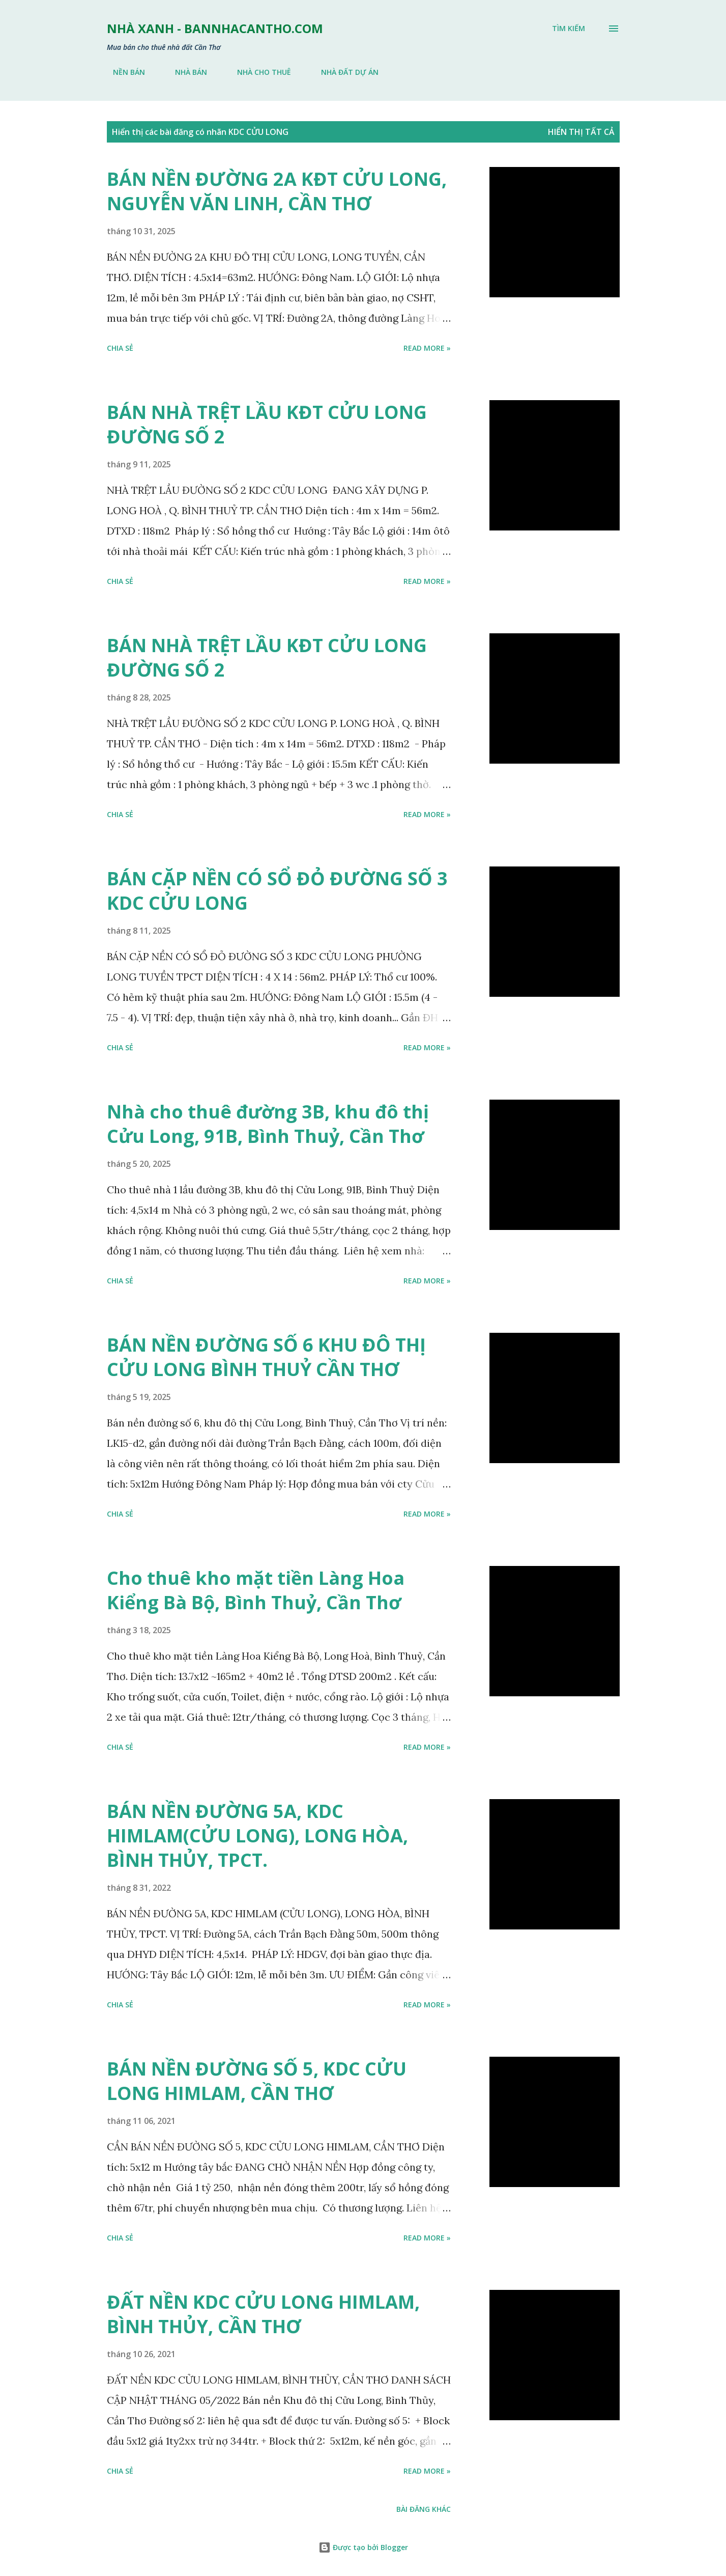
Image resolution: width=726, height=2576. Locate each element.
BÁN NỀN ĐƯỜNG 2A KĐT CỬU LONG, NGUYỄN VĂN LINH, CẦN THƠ (277, 191)
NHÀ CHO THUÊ (258, 72)
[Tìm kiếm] (568, 28)
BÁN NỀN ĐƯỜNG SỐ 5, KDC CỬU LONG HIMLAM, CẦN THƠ (256, 2081)
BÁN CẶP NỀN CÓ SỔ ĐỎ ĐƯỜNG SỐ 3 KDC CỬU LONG (277, 890)
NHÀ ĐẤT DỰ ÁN (343, 72)
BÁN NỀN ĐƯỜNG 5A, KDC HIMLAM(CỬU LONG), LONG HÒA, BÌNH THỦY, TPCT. (257, 1835)
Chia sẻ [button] (120, 348)
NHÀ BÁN (185, 72)
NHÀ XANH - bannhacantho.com (215, 28)
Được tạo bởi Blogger (363, 2547)
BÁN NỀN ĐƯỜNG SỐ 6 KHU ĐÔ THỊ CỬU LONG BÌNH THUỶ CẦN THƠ (266, 1357)
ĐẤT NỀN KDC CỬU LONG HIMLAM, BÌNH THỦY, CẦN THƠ (263, 2314)
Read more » (427, 348)
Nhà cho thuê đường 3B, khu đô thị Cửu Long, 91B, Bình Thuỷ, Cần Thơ (268, 1124)
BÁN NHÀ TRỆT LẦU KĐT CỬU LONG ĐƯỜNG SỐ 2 (267, 424)
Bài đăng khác (423, 2509)
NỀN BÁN (123, 72)
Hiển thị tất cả (581, 131)
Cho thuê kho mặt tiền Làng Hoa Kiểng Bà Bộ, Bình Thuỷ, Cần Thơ (255, 1590)
